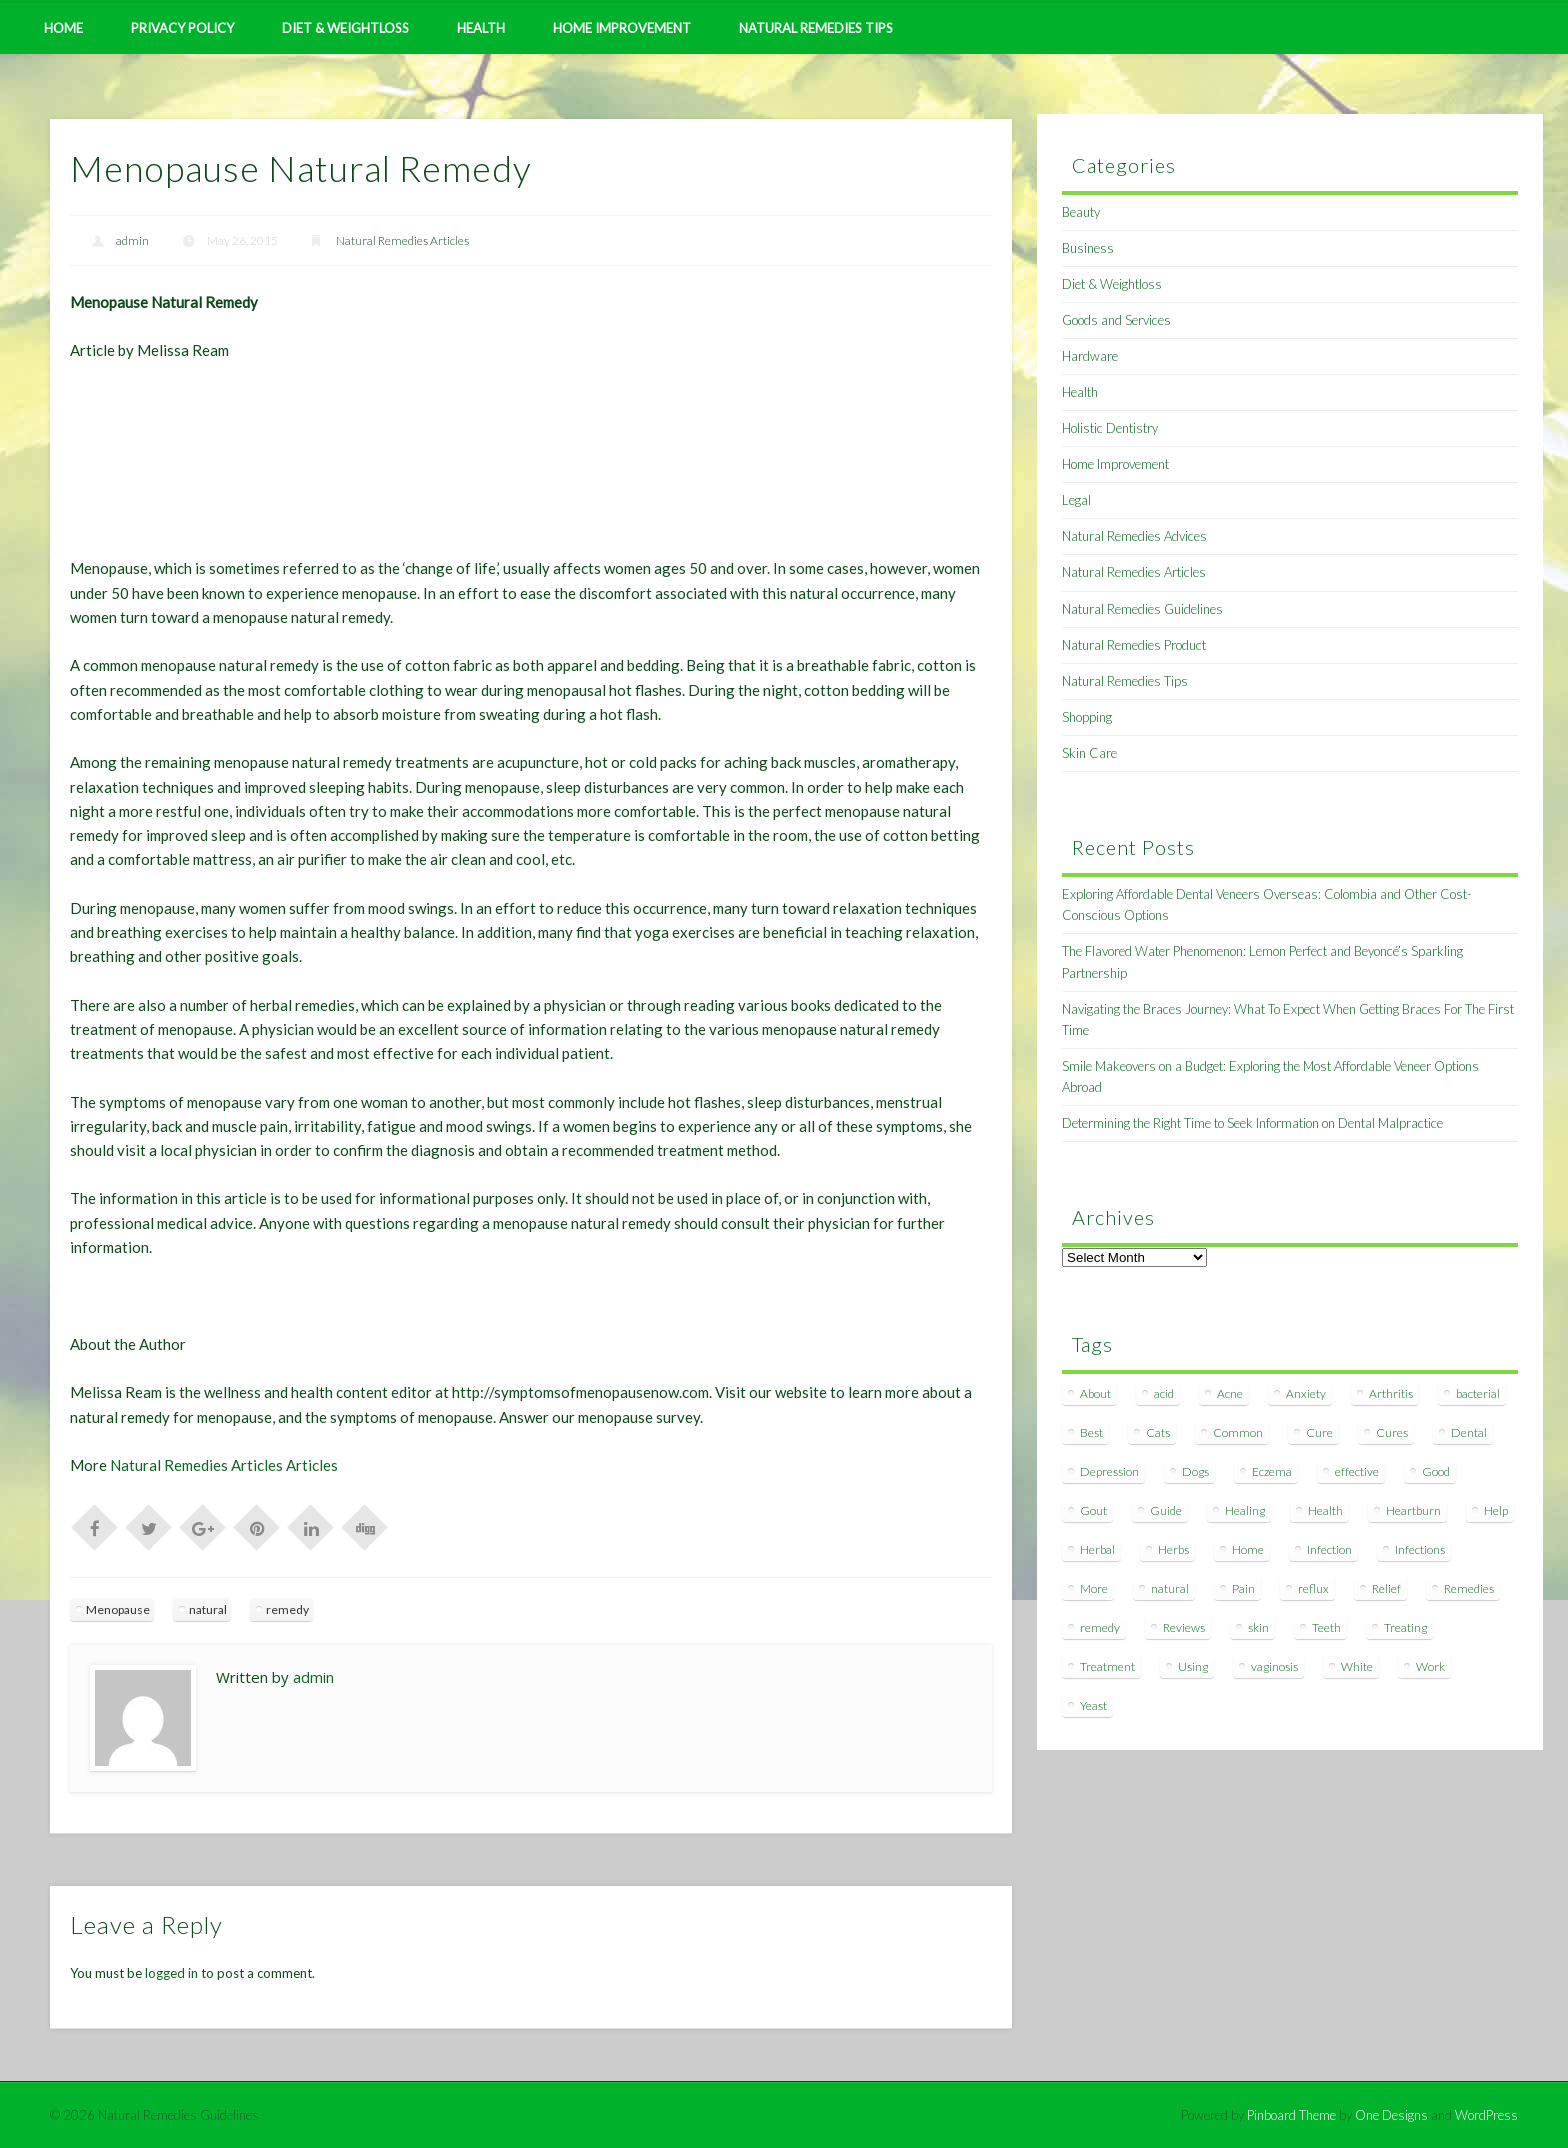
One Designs (1391, 2115)
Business (1088, 248)
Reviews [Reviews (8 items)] (1184, 1627)
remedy (287, 1609)
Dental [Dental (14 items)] (1469, 1432)
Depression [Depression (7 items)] (1109, 1471)
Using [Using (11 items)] (1193, 1666)
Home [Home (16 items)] (1248, 1549)
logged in (171, 1973)
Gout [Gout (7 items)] (1093, 1510)
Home (63, 28)
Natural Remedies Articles (402, 240)
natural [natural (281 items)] (1170, 1588)
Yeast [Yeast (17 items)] (1093, 1705)
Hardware (1090, 356)
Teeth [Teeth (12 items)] (1326, 1627)
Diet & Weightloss (345, 28)
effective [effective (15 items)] (1357, 1471)
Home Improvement (622, 28)
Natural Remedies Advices (1134, 536)
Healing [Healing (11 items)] (1245, 1510)
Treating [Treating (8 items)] (1405, 1627)
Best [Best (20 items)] (1091, 1432)
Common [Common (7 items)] (1238, 1432)
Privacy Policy (182, 28)
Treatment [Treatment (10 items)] (1107, 1666)
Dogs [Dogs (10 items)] (1195, 1471)
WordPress (1486, 2115)
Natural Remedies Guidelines (1142, 609)
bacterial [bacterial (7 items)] (1478, 1393)
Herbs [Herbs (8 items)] (1173, 1549)
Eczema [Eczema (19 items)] (1272, 1471)
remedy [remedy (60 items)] (1100, 1627)
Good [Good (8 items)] (1436, 1471)
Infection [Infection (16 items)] (1329, 1549)
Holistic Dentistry (1110, 428)
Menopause (118, 1609)
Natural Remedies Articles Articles (224, 1465)
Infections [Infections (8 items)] (1420, 1549)
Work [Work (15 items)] (1430, 1666)
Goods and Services (1116, 320)
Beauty (1081, 212)
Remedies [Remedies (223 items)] (1469, 1588)
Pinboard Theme (1291, 2115)
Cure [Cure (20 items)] (1319, 1432)
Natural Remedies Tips (816, 28)
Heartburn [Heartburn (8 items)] (1413, 1510)
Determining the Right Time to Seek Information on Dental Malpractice (1252, 1123)
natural (208, 1609)
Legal (1076, 500)
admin (132, 240)
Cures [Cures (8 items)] (1392, 1432)
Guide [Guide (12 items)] (1166, 1510)
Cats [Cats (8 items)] (1158, 1432)
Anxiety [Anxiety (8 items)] (1306, 1393)
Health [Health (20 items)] (1325, 1510)
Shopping (1087, 717)
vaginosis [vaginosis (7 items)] (1274, 1666)
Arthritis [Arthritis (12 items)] (1391, 1393)
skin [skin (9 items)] (1258, 1627)
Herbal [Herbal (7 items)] (1097, 1549)
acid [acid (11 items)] (1164, 1393)
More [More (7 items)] (1094, 1588)
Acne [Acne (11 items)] (1230, 1393)
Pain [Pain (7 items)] (1243, 1588)
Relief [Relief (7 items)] (1386, 1588)
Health (481, 28)
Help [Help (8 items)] (1496, 1510)
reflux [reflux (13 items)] (1313, 1588)
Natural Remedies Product (1134, 645)
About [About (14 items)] (1095, 1393)
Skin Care (1089, 753)
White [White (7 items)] (1357, 1666)
